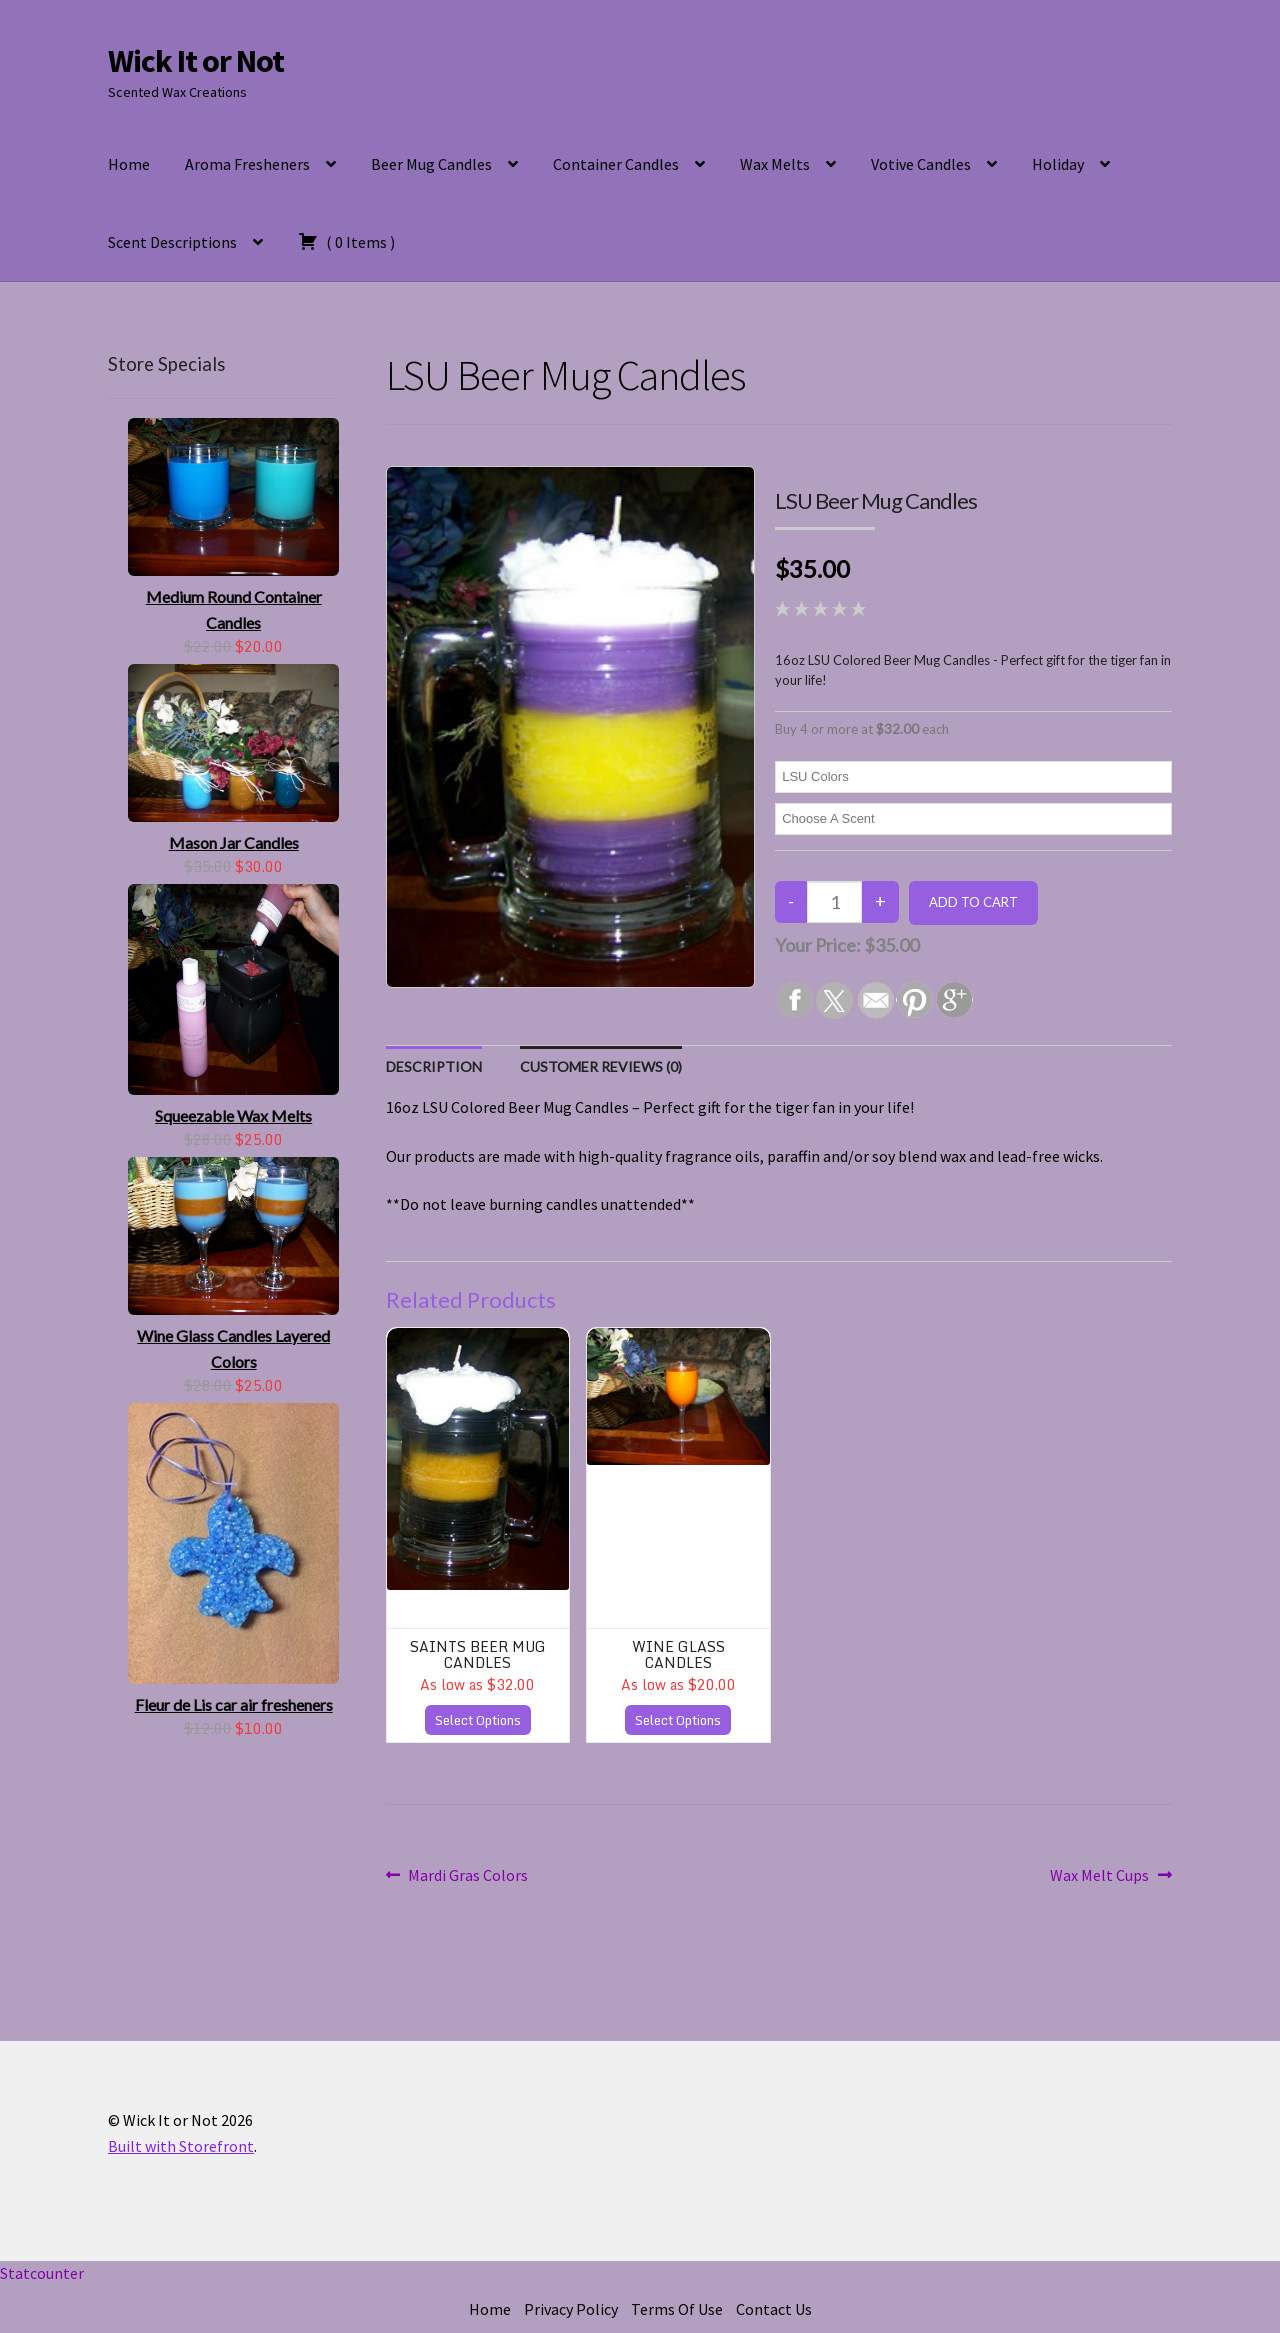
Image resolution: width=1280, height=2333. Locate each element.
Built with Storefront (181, 2146)
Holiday (1058, 164)
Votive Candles (921, 164)
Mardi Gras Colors (467, 1876)
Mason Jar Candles (234, 842)
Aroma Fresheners (247, 164)
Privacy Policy (571, 2309)
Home (129, 164)
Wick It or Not (196, 61)
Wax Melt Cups (1099, 1876)
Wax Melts (775, 164)
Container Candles (616, 164)
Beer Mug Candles (431, 164)
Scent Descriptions (172, 242)
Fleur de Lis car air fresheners (234, 1704)
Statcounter (42, 2273)
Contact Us (774, 2309)
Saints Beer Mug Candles (478, 1654)
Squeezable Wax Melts (233, 1115)
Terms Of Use (677, 2309)
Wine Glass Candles (678, 1654)
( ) (346, 241)
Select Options (478, 1720)
